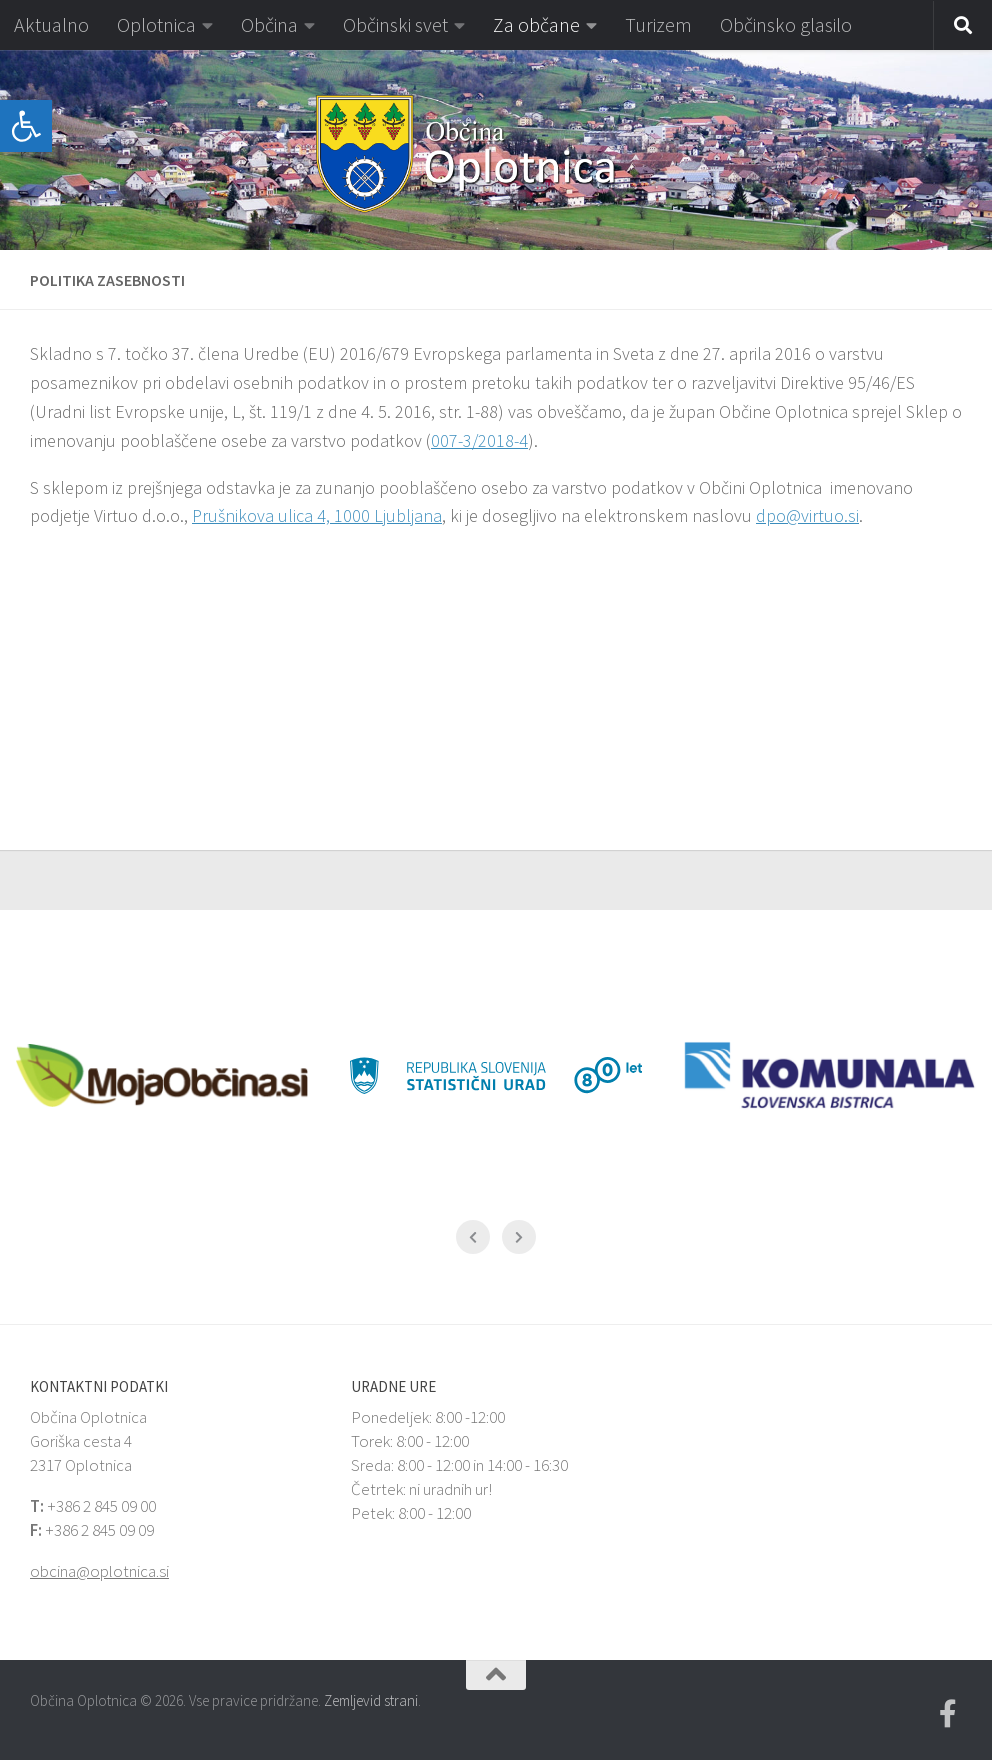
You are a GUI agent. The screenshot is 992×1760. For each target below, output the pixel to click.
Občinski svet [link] (395, 24)
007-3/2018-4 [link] (479, 440)
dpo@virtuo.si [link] (807, 515)
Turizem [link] (658, 24)
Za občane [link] (536, 24)
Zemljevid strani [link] (371, 1700)
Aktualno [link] (51, 24)
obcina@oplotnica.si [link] (99, 1571)
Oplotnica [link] (156, 24)
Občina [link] (269, 24)
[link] (26, 126)
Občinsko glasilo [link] (786, 24)
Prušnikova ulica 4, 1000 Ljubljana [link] (317, 515)
